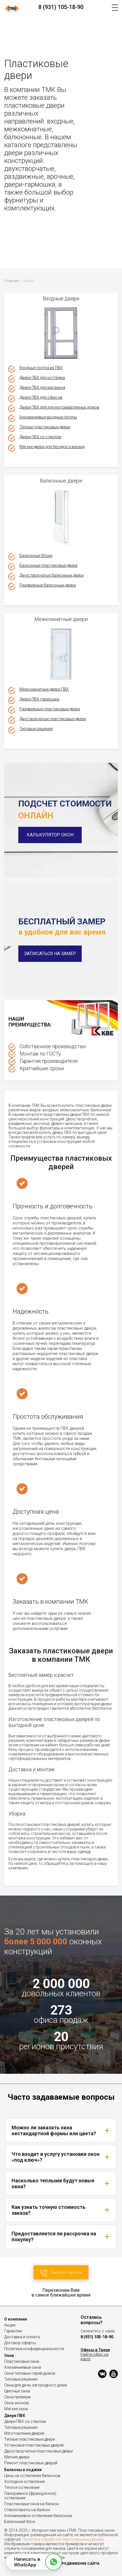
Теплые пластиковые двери (44, 427)
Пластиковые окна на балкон (31, 2504)
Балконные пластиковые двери (48, 565)
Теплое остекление (21, 2487)
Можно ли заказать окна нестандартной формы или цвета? (61, 2130)
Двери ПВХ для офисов (40, 397)
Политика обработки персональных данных (63, 2539)
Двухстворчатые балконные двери (51, 575)
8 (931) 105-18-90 (60, 7)
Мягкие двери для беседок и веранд (52, 446)
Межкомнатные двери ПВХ (44, 689)
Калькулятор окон (50, 835)
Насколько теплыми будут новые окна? (61, 2183)
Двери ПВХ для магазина (42, 387)
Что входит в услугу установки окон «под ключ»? (61, 2157)
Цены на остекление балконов (32, 2475)
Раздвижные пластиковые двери (49, 709)
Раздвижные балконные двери (47, 585)
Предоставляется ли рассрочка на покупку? (61, 2236)
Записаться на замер (50, 953)
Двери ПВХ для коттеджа (42, 377)
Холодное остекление (24, 2481)
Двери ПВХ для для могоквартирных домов (59, 407)
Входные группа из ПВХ (41, 367)
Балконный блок (19, 2521)
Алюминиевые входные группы (48, 417)
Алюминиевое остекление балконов (38, 2515)
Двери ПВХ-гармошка (39, 699)
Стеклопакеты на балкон (27, 2509)
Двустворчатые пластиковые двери (52, 719)
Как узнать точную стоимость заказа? (61, 2210)
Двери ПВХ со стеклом (40, 437)
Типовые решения (36, 728)
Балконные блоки (35, 555)
